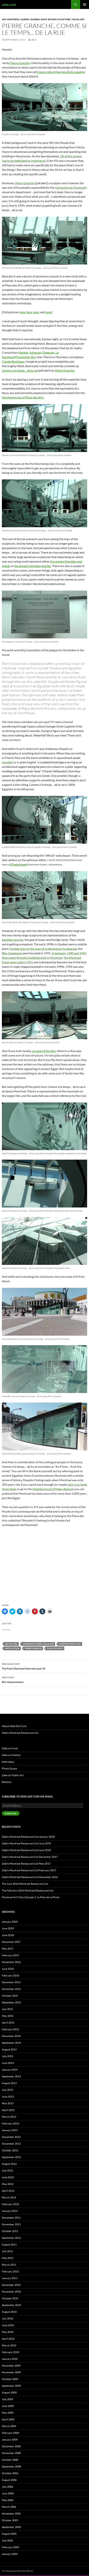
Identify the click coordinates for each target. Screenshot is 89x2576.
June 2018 (8, 1935)
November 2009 (11, 2372)
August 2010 (9, 2311)
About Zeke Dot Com (14, 1726)
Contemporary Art (70, 1644)
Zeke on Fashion (11, 1755)
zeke (33, 39)
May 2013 (7, 2103)
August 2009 (9, 2392)
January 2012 (10, 2210)
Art (4, 19)
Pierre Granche (20, 63)
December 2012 (11, 2136)
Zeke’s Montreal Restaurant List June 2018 (26, 1850)
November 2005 (11, 2513)
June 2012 (8, 2177)
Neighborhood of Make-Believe (52, 1489)
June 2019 (8, 1928)
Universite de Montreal (70, 187)
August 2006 (9, 2479)
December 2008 (11, 2446)
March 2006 (9, 2506)
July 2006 (7, 2486)
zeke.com (9, 4)
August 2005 (9, 2533)
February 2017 (10, 1955)
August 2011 (9, 2244)
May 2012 (7, 2184)
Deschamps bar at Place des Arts (23, 397)
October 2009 (10, 2379)
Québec (25, 19)
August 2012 (9, 2163)
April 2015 (8, 2022)
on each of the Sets (44, 1051)
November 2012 (11, 2143)
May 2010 (7, 2331)
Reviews (6, 1781)
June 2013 (8, 2096)
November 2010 (11, 2291)
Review (52, 19)
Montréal (13, 19)
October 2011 (10, 2231)
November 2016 (11, 1962)
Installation (12, 1648)
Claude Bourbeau (13, 361)
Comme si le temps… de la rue (19, 370)
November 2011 (11, 2224)
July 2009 (7, 2399)
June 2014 (8, 2062)
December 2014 (11, 2036)
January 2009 (10, 2439)
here (22, 312)
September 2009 (11, 2385)
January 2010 (10, 2358)
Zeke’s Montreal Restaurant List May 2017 (26, 1863)
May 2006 (7, 2500)
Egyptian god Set (12, 939)
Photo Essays (9, 1768)
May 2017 (7, 1948)
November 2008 (11, 2453)
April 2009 (8, 2419)
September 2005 (11, 2527)
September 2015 (11, 2002)
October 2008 (10, 2459)
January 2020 (10, 1921)
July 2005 (7, 2540)
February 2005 (10, 2547)
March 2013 (9, 2116)
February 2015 (10, 2029)
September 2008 (11, 2466)
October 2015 (10, 1995)
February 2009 (10, 2432)
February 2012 (10, 2204)
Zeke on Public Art (13, 1775)
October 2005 (10, 2520)
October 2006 (10, 2473)
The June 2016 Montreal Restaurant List (25, 1883)
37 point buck (18, 864)
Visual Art (78, 19)
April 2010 (8, 2338)
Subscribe (11, 1813)
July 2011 (7, 2251)
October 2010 (10, 2298)
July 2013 (7, 2089)
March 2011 (9, 2264)
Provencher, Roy (25, 357)
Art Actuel (11, 1644)
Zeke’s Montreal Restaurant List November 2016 (30, 1877)
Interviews (8, 1761)
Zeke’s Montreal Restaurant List (20, 1732)
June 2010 (8, 2325)
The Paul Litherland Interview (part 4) (44, 1666)
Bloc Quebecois (12, 953)
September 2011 (11, 2237)
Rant (44, 19)
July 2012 (7, 2170)
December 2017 (11, 1941)
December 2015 (11, 1982)
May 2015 (7, 2015)
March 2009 (9, 2426)
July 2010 (7, 2318)
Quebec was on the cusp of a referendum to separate (43, 948)
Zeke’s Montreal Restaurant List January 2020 (28, 1836)
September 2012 (11, 2157)
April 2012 (8, 2190)
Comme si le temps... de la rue (38, 1644)
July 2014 (7, 2056)
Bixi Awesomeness (44, 1679)
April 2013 (8, 2110)
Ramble (35, 19)
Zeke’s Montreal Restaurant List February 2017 (29, 1870)
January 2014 (10, 2069)
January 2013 (10, 2130)
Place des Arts (55, 1648)
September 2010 (11, 2305)
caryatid (7, 762)
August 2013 (9, 2083)
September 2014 (11, 2042)
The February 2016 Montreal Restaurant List (27, 1890)
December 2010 (11, 2284)
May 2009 (7, 2412)
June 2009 (8, 2405)
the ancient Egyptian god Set (32, 566)
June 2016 (8, 1968)
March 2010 (9, 2345)
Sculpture (64, 19)
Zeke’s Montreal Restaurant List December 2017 (30, 1856)
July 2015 (7, 2009)
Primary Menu (84, 4)
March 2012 (9, 2197)
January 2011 (10, 2278)
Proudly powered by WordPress (17, 2570)
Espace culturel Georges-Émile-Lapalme (61, 72)
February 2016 (10, 1975)
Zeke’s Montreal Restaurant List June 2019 (26, 1843)
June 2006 (8, 2493)
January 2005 (10, 2553)
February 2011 (10, 2271)
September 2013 (11, 2076)
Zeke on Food (10, 1748)
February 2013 (10, 2123)
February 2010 (10, 2352)
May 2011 (7, 2258)
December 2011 (11, 2217)
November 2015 (11, 1988)
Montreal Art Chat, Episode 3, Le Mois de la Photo (31, 1897)
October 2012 (10, 2150)
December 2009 (11, 2365)
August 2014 (9, 2049)
